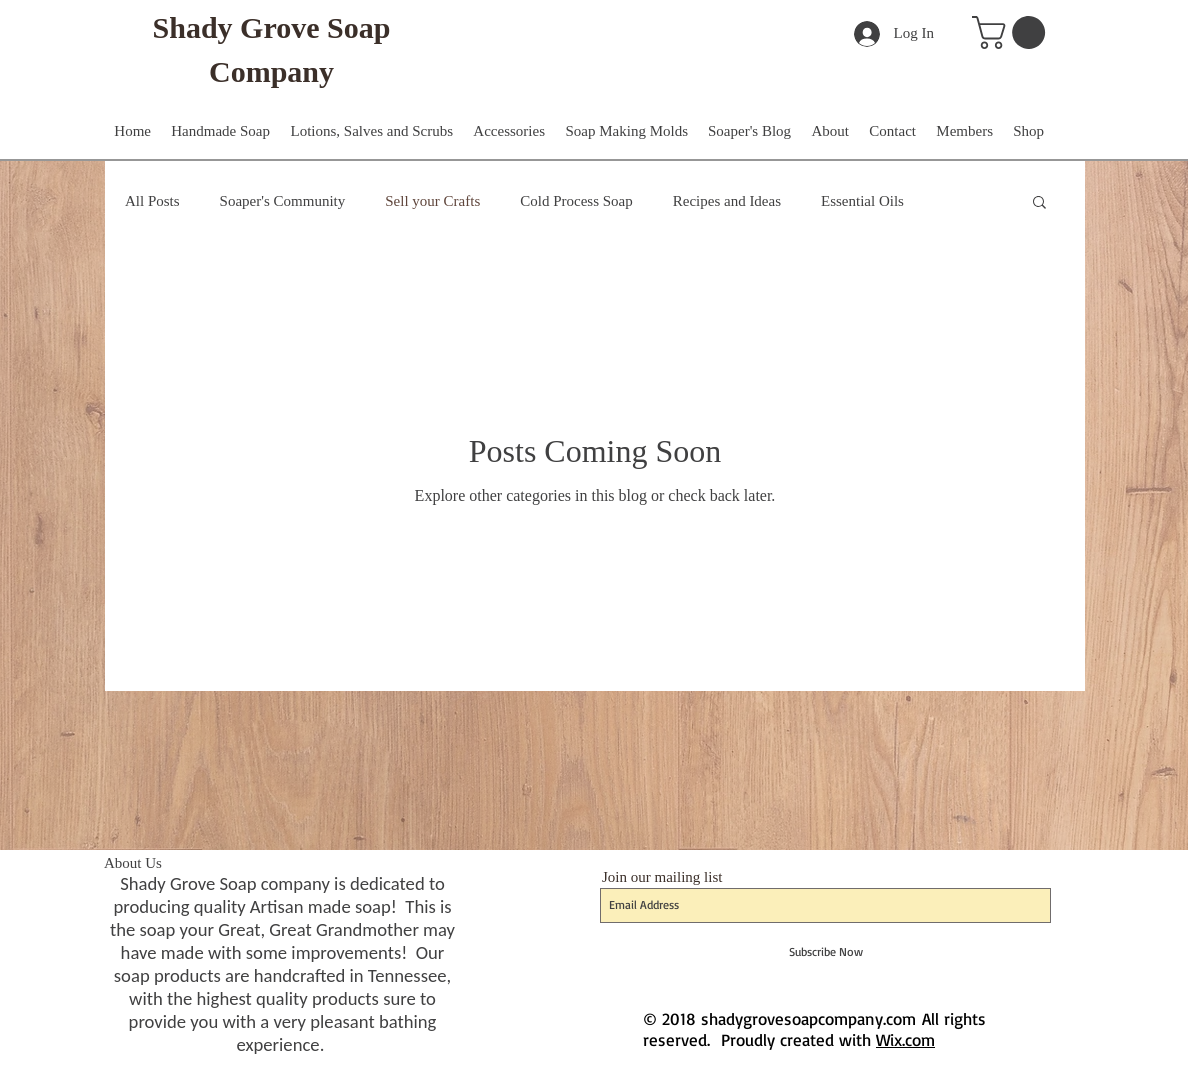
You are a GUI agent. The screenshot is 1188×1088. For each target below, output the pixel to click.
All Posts (152, 201)
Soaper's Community (283, 201)
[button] (1012, 32)
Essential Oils (862, 201)
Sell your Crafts (432, 201)
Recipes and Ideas (727, 201)
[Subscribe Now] (825, 952)
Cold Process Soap (576, 201)
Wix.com (905, 1039)
